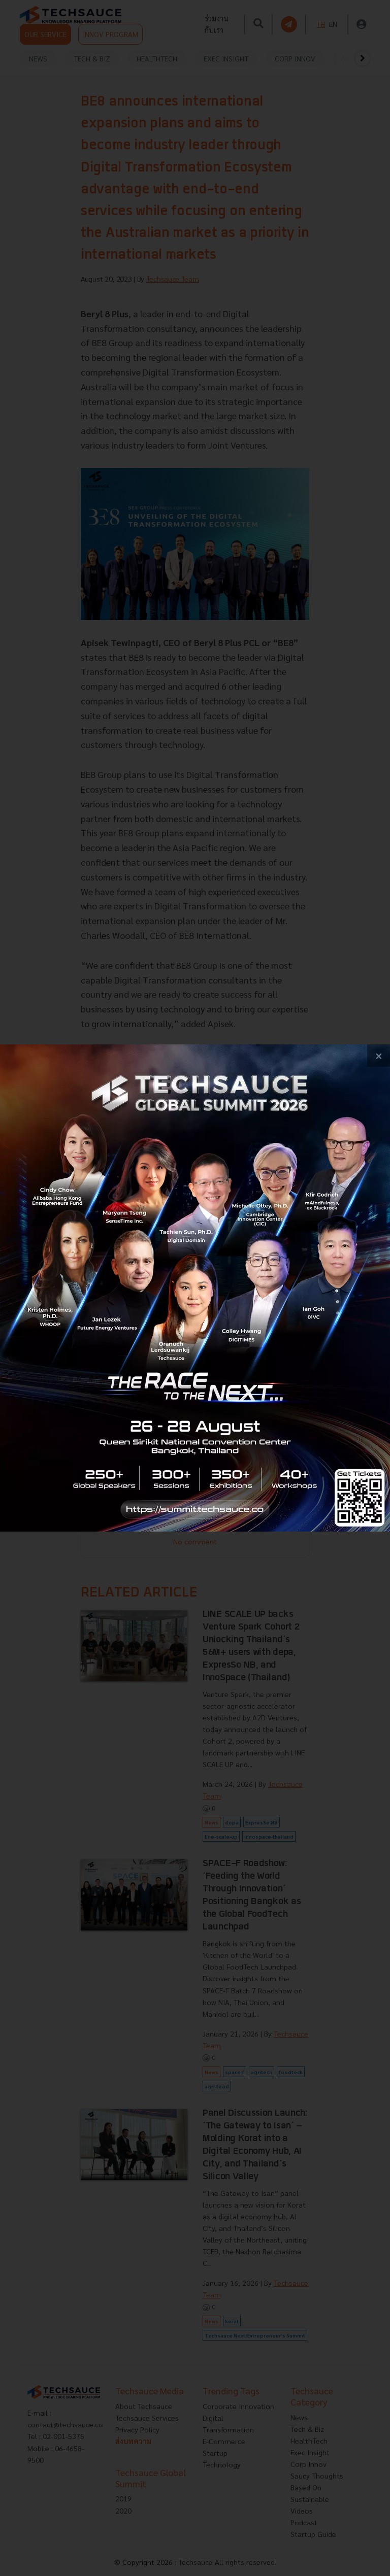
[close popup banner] (378, 1055)
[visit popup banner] (195, 1288)
